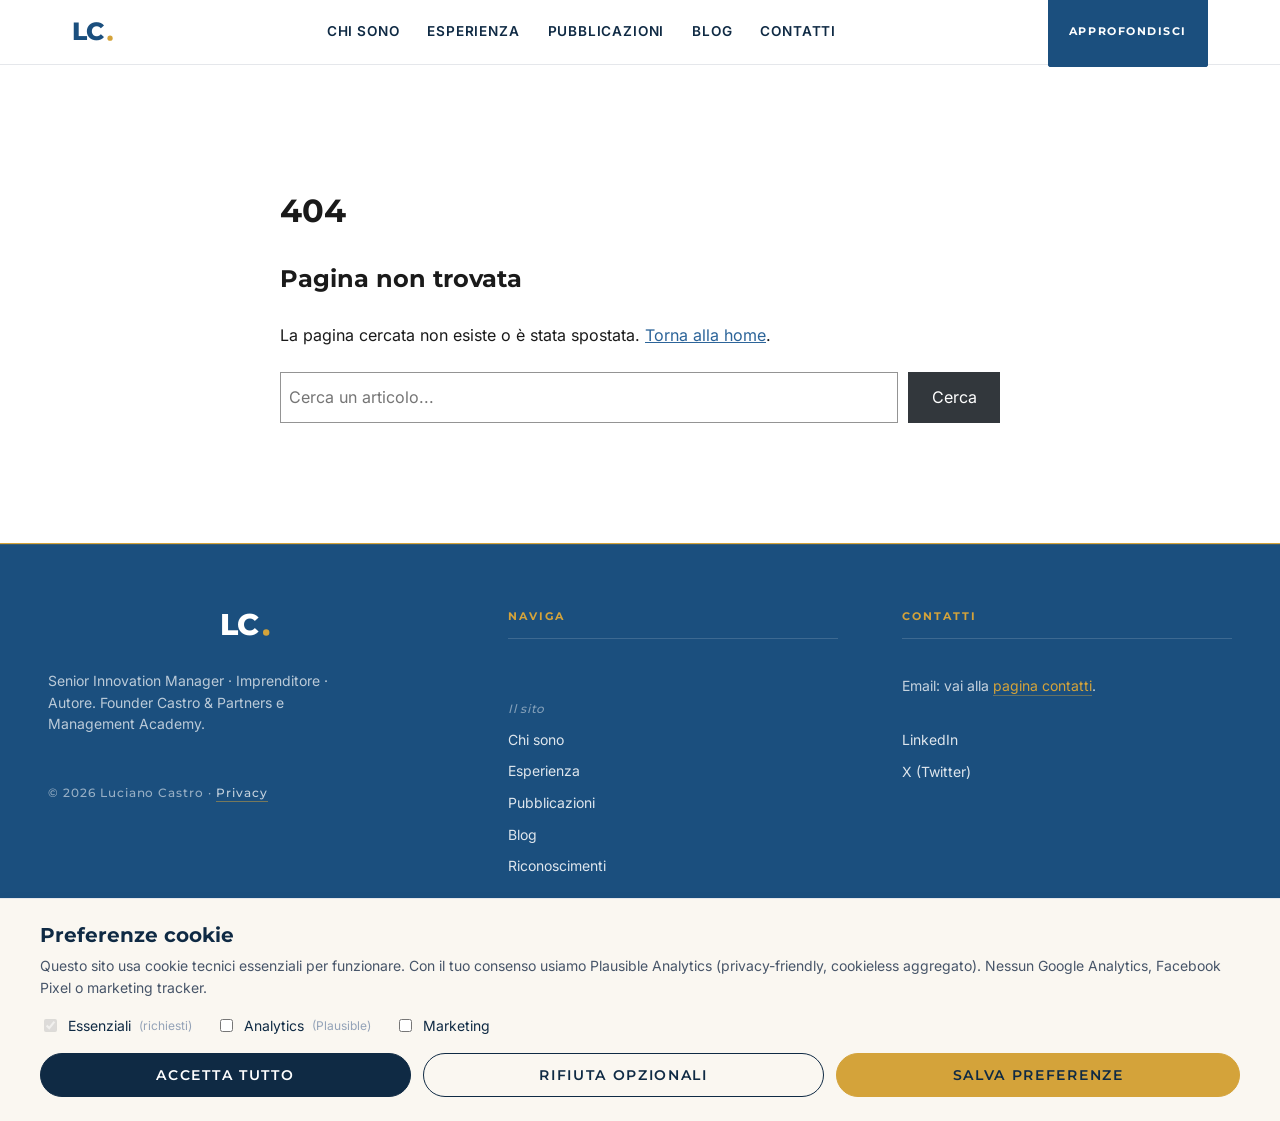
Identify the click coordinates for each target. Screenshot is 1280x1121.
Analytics (295, 1025)
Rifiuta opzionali (623, 1075)
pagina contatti (1042, 685)
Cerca (954, 397)
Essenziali (118, 1025)
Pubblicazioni (551, 802)
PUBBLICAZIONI (606, 31)
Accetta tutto (225, 1075)
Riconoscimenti (557, 865)
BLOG (712, 31)
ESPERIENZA (473, 31)
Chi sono (536, 739)
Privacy (242, 792)
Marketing (444, 1025)
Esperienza (544, 770)
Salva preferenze (1038, 1075)
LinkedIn (930, 739)
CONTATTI (798, 31)
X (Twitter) (936, 771)
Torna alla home (705, 335)
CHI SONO (363, 31)
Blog (522, 834)
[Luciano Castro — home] (93, 32)
